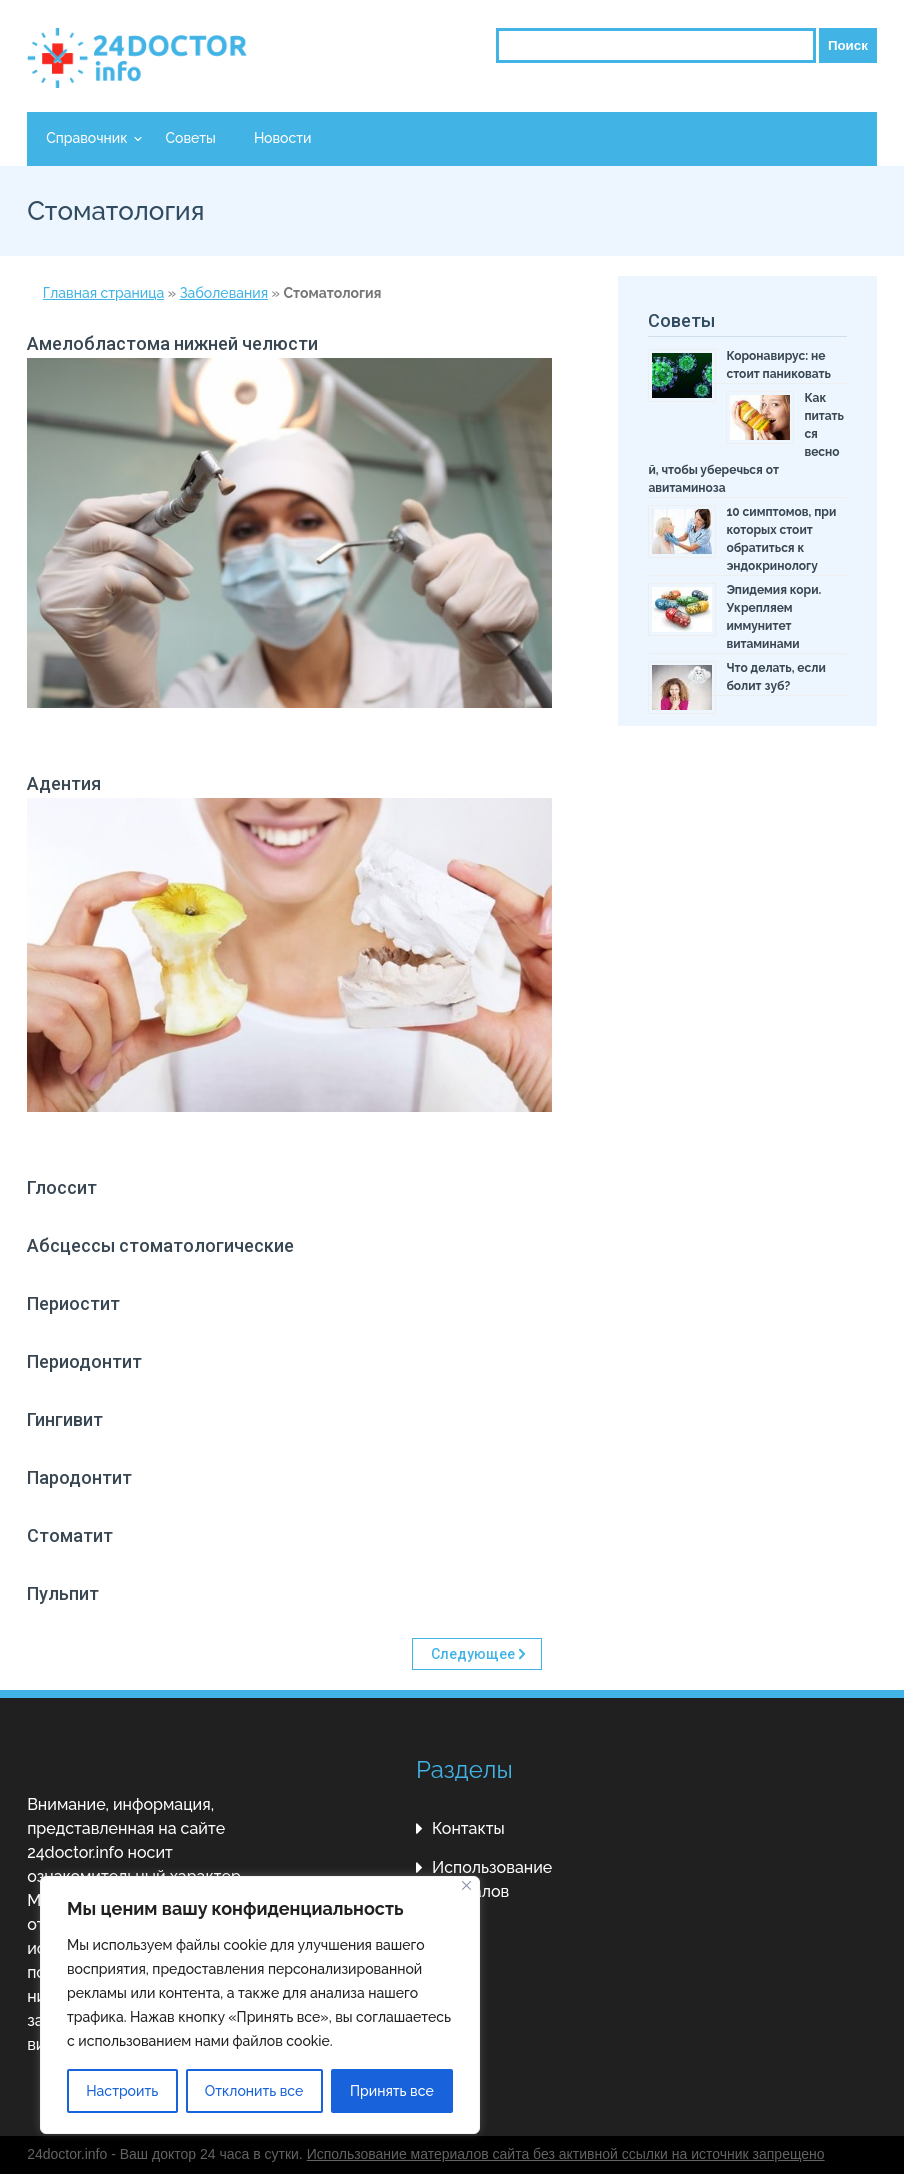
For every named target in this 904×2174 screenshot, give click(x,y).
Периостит (73, 1303)
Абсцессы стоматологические (160, 1245)
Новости (283, 138)
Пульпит (63, 1593)
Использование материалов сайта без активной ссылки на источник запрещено (566, 2154)
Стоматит (70, 1535)
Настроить (122, 2091)
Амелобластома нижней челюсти (172, 343)
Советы (190, 138)
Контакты (468, 1828)
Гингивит (65, 1419)
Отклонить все (254, 2091)
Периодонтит (84, 1361)
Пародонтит (79, 1477)
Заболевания (224, 293)
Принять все (392, 2091)
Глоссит (62, 1187)
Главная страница (103, 293)
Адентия (64, 783)
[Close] (466, 1885)
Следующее (473, 1654)
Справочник (86, 138)
